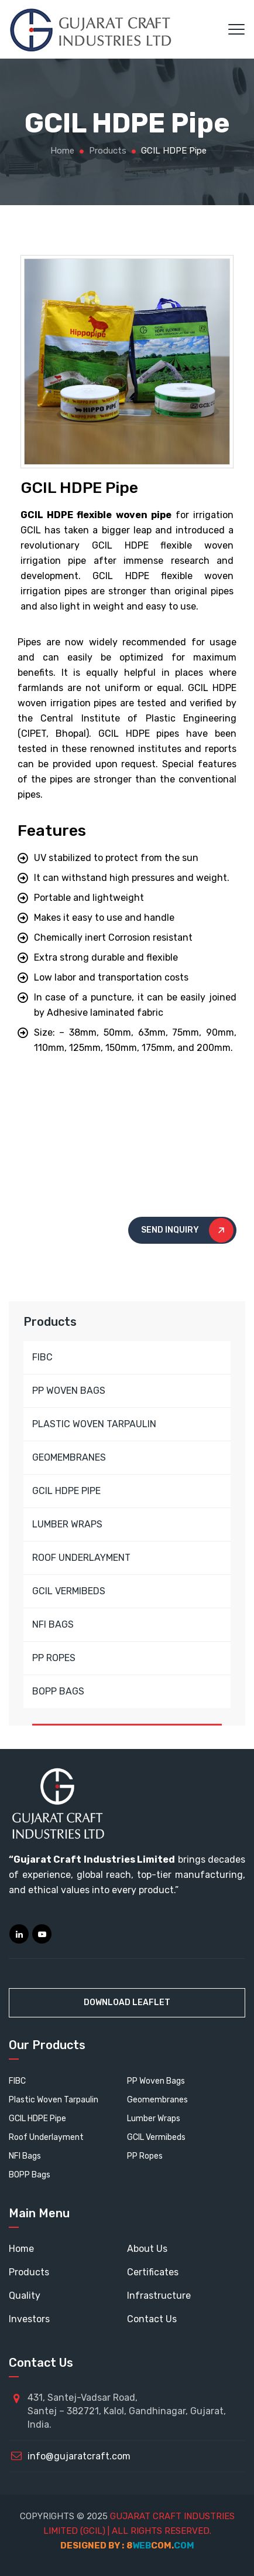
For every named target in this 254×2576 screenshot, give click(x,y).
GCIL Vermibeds (156, 2137)
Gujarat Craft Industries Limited (94, 1859)
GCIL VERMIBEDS (68, 1591)
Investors (29, 2319)
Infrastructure (159, 2295)
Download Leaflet (127, 2002)
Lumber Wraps (153, 2119)
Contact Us (152, 2319)
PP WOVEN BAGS (68, 1390)
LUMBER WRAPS (67, 1524)
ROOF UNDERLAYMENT (81, 1557)
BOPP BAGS (58, 1691)
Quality (24, 2295)
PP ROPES (53, 1657)
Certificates (153, 2272)
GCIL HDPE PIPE (66, 1490)
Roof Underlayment (46, 2137)
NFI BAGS (53, 1624)
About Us (147, 2248)
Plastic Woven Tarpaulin (53, 2100)
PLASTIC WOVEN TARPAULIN (94, 1424)
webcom (160, 2545)
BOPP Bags (29, 2175)
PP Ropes (145, 2156)
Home (61, 150)
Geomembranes (157, 2100)
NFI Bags (25, 2156)
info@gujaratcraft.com (79, 2456)
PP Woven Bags (156, 2081)
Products (29, 2272)
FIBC (42, 1357)
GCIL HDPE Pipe (37, 2119)
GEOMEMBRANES (69, 1457)
